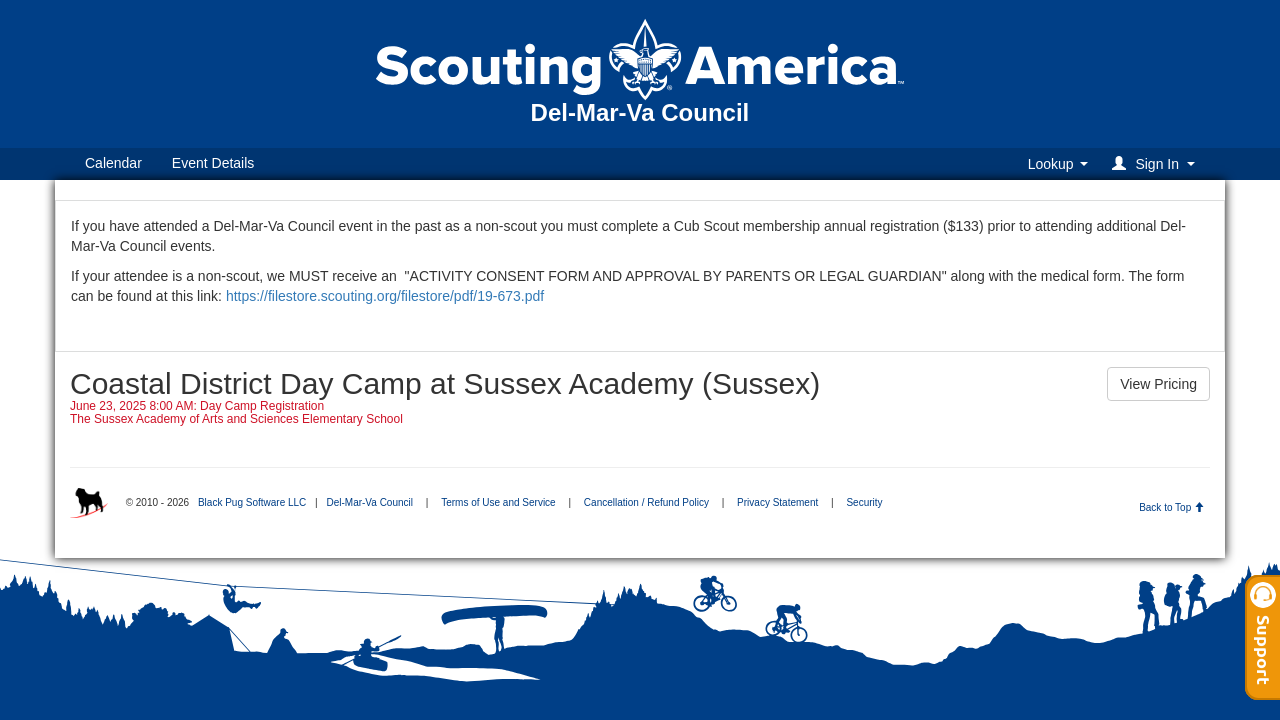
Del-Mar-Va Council (369, 502)
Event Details (213, 163)
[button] (1156, 163)
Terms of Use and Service (498, 502)
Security (864, 502)
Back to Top (1171, 507)
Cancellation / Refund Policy (646, 502)
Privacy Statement (777, 502)
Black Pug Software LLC (252, 502)
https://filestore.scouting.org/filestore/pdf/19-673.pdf (387, 296)
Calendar (113, 163)
